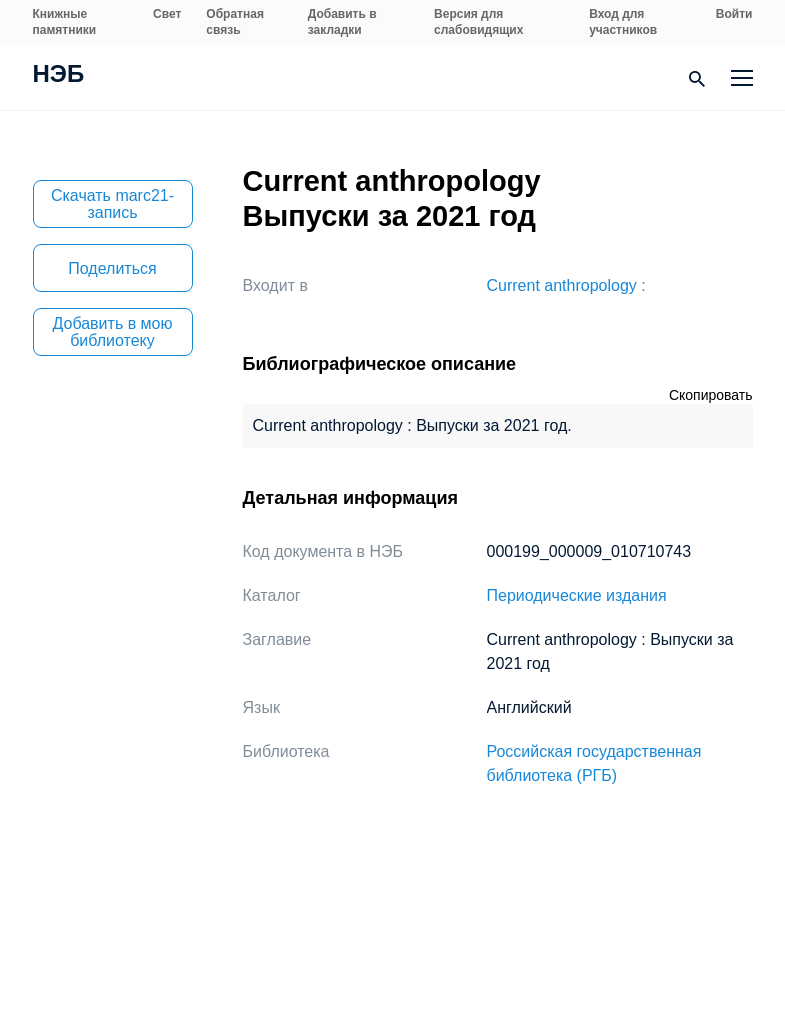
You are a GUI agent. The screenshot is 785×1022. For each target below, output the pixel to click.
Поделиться (112, 268)
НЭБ (59, 76)
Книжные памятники (65, 22)
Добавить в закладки (342, 22)
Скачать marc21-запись (112, 204)
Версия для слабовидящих (478, 22)
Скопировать (711, 395)
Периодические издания (577, 595)
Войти (734, 14)
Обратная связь (235, 22)
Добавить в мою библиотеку (113, 332)
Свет (167, 14)
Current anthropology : (566, 285)
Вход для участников (623, 22)
